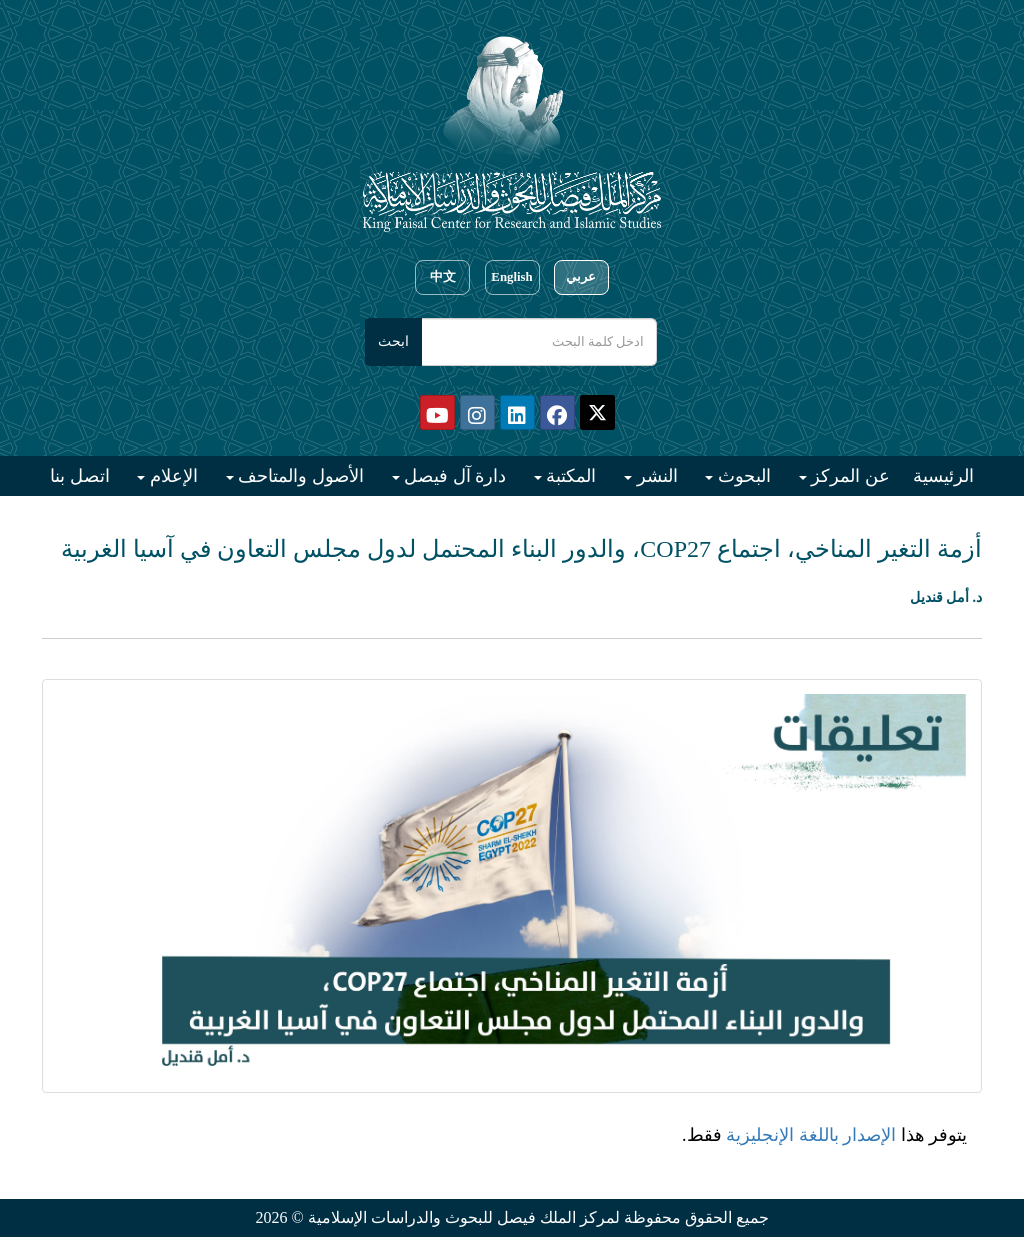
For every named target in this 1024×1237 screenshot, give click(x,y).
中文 (443, 277)
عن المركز (848, 476)
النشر (655, 476)
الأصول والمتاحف (299, 476)
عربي (581, 277)
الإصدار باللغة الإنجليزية (811, 1135)
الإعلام (171, 476)
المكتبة (569, 476)
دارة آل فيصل (453, 476)
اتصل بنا (80, 476)
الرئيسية (943, 476)
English (511, 277)
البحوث (742, 476)
